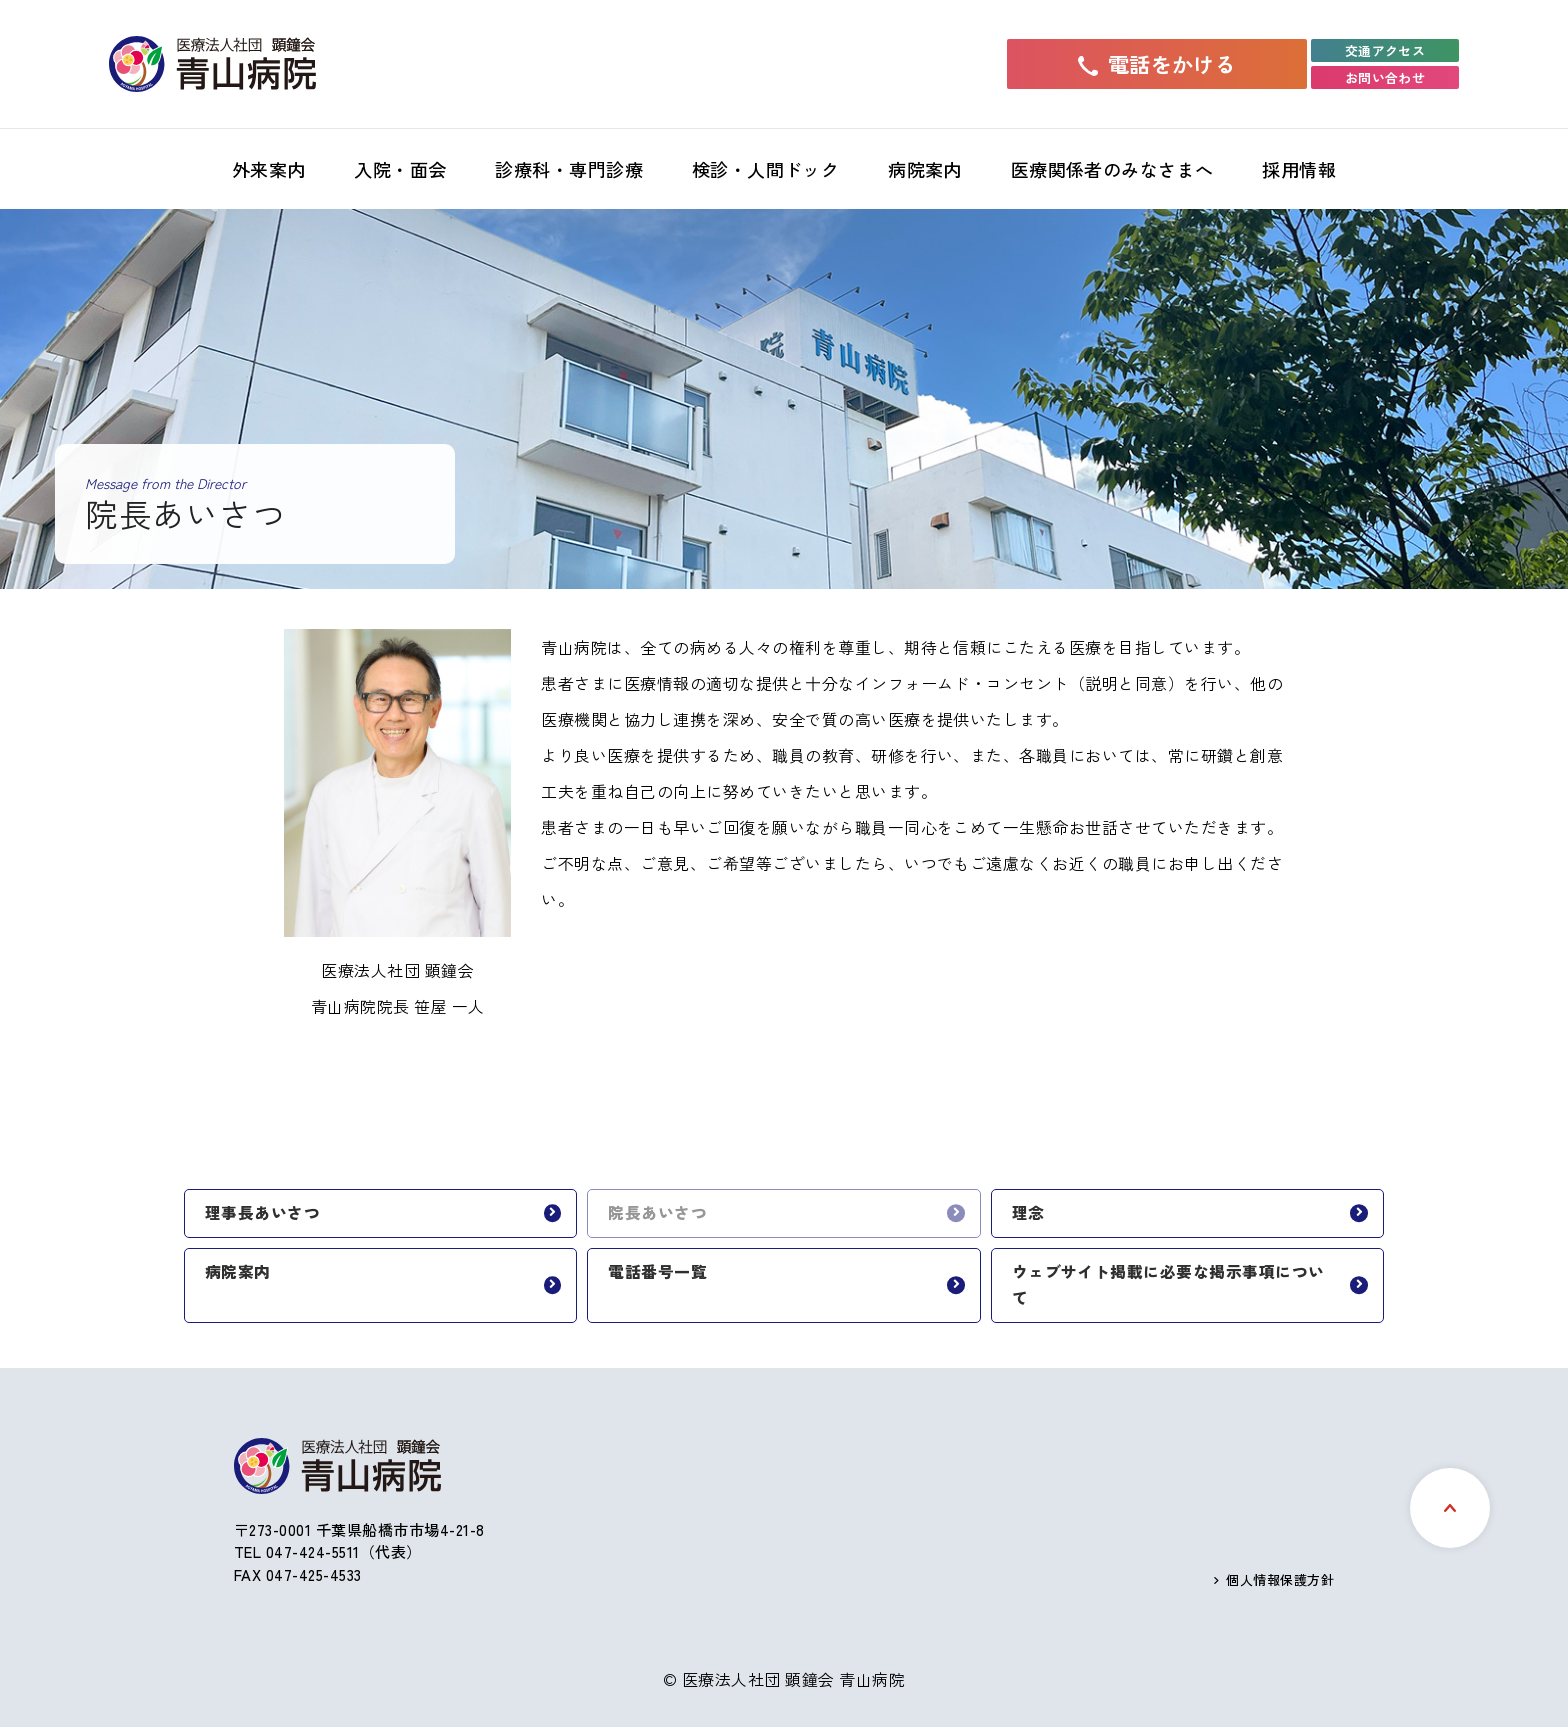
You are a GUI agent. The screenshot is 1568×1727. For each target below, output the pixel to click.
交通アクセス (1385, 50)
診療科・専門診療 (569, 169)
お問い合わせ (1385, 77)
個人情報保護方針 (1280, 1579)
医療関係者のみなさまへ (1112, 169)
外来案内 (269, 169)
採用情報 (1299, 169)
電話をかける (1157, 64)
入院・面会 (400, 169)
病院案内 (925, 169)
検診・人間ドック (766, 169)
